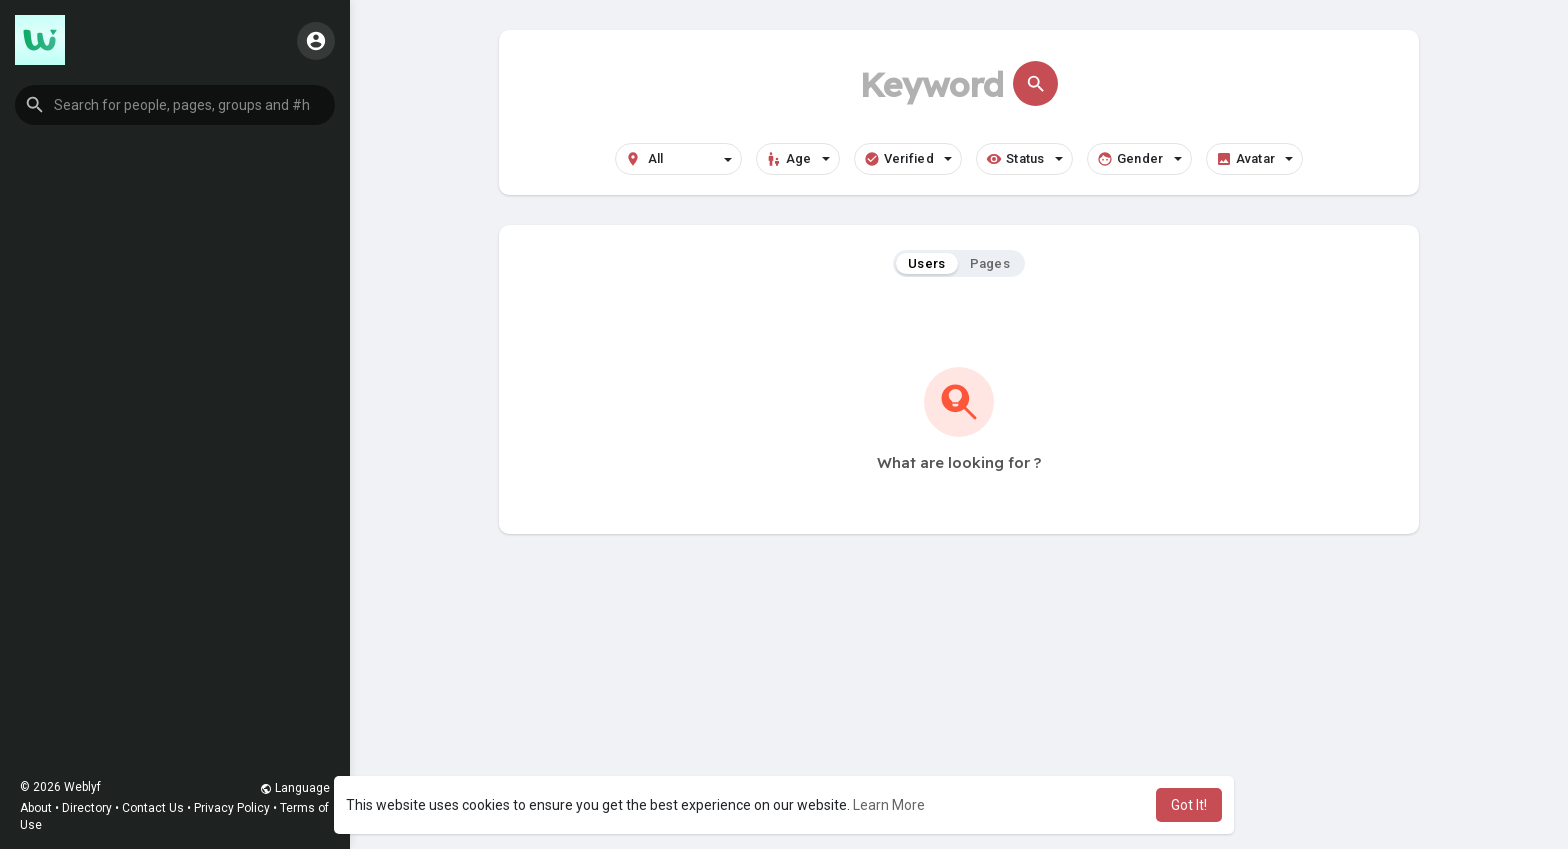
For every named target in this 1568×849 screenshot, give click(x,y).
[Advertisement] (959, 704)
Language (295, 788)
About (36, 808)
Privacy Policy (232, 808)
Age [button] (798, 159)
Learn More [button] (889, 805)
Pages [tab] (990, 263)
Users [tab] (927, 263)
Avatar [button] (1255, 159)
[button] (175, 105)
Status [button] (1024, 159)
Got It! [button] (1189, 805)
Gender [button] (1139, 159)
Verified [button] (908, 159)
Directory (87, 808)
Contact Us (153, 808)
